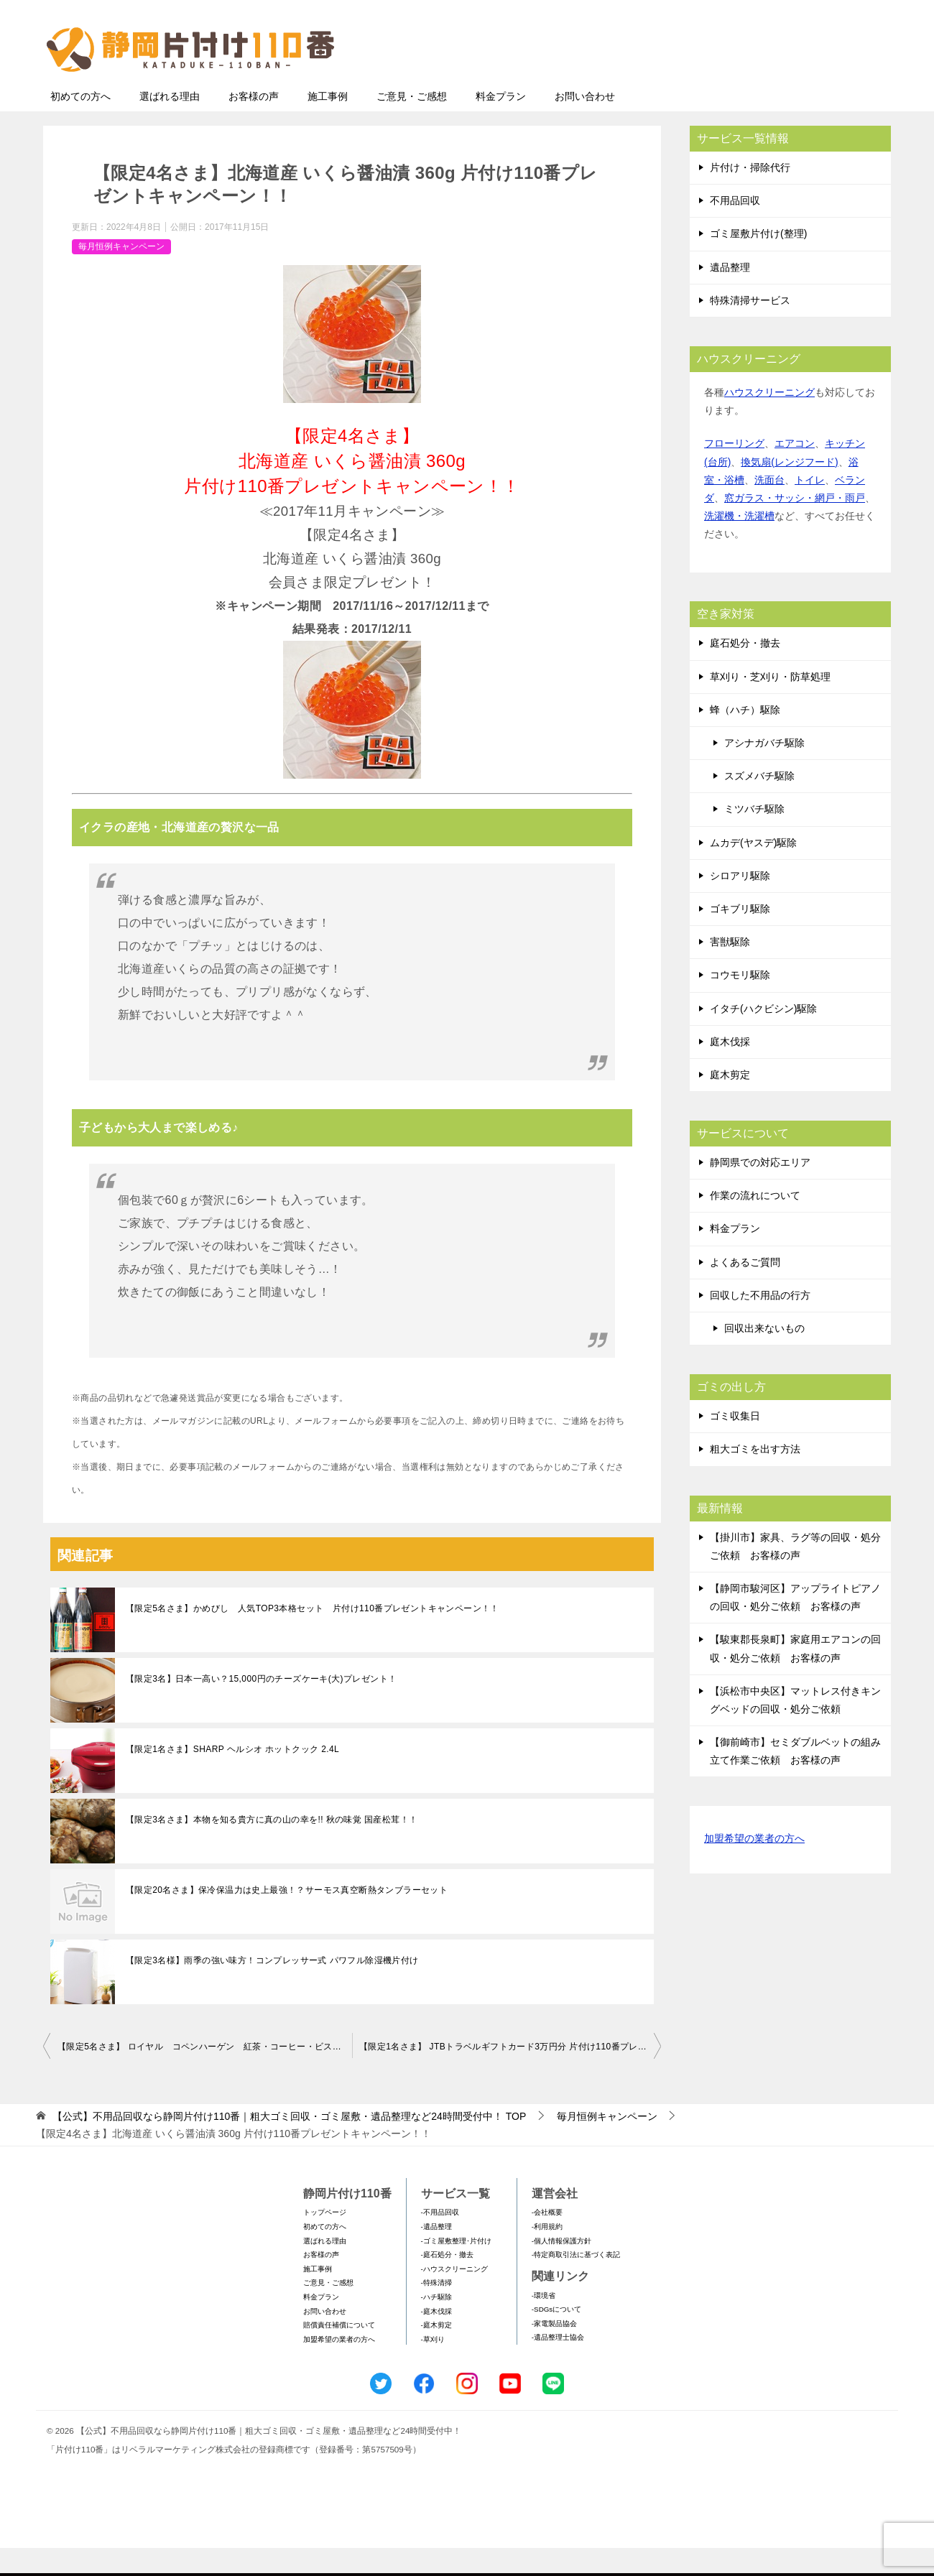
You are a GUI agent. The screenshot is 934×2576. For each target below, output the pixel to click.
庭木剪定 (730, 1102)
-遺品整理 (436, 2254)
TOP (289, 2144)
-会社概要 (547, 2240)
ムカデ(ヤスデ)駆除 (753, 870)
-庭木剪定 (436, 2353)
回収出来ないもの (764, 1356)
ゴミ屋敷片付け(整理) (758, 261)
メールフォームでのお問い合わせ (757, 83)
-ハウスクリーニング (454, 2297)
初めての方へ (80, 124)
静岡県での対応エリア (760, 1190)
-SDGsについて (556, 2337)
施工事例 (328, 124)
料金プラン (501, 124)
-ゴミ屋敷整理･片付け (456, 2269)
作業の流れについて (755, 1223)
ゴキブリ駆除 (740, 936)
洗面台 (769, 508)
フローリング (734, 471)
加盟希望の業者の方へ (754, 1867)
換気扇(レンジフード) (789, 490)
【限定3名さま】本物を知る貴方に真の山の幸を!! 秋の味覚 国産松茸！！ (271, 1848)
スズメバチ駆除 (759, 804)
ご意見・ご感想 (411, 124)
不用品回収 (735, 228)
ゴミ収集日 (735, 1444)
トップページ (324, 2240)
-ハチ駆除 (436, 2325)
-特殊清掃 (436, 2311)
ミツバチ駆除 (754, 837)
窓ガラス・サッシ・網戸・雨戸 (794, 526)
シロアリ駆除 (740, 903)
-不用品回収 (440, 2240)
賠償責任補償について (339, 2353)
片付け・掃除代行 (750, 195)
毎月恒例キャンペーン (121, 274)
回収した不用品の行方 (760, 1323)
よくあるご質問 (745, 1290)
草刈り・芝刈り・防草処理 (770, 704)
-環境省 (543, 2323)
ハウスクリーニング (769, 420)
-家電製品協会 (554, 2351)
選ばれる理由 (169, 124)
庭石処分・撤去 (745, 671)
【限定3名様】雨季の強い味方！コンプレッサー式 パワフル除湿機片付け (272, 1988)
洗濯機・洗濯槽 (739, 544)
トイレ (810, 508)
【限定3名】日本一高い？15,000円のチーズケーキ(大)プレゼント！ (261, 1707)
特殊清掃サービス (750, 328)
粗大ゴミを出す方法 (755, 1477)
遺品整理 (730, 295)
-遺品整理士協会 (558, 2365)
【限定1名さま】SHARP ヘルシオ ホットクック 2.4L (232, 1777)
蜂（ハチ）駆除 (745, 737)
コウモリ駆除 (740, 1003)
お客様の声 (253, 124)
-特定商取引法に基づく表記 (576, 2283)
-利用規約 (547, 2254)
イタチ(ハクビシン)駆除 (763, 1036)
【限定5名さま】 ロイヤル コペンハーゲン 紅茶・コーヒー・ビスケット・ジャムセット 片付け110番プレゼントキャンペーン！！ (204, 2075)
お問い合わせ (585, 124)
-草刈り (433, 2367)
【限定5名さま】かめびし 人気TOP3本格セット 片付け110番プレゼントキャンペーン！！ (312, 1636)
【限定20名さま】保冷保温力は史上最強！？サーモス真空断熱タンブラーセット (287, 1918)
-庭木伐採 (436, 2339)
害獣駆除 (730, 970)
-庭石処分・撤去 (447, 2283)
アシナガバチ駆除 (764, 771)
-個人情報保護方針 (561, 2269)
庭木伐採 (730, 1069)
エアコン (795, 471)
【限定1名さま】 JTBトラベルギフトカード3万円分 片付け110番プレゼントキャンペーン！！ (510, 2075)
